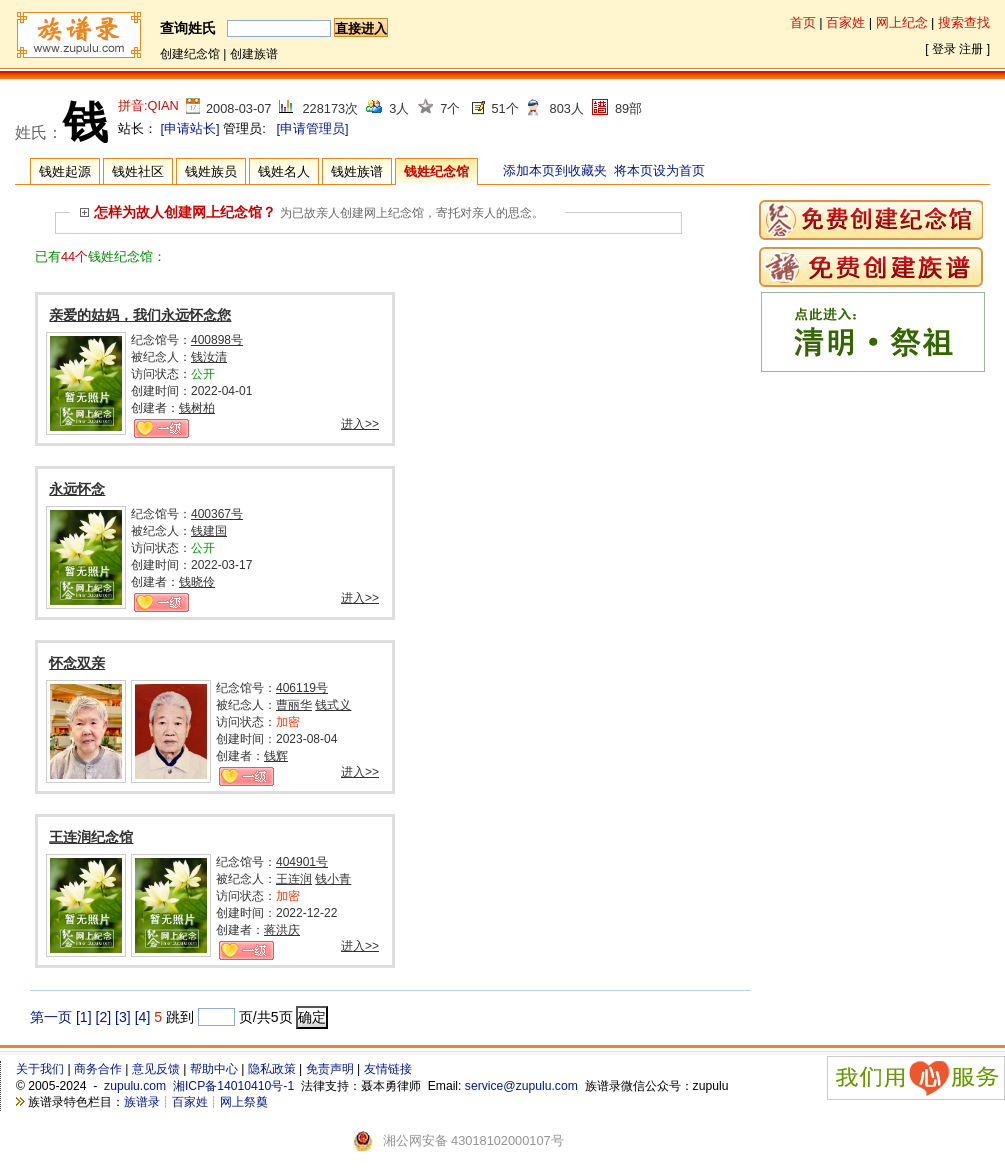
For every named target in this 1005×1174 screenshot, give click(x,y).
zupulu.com (135, 1086)
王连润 (294, 879)
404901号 (302, 862)
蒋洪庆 (282, 930)
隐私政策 (272, 1069)
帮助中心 (214, 1069)
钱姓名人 (284, 171)
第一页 (51, 1017)
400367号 (217, 514)
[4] (143, 1017)
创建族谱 (254, 54)
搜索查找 (964, 22)
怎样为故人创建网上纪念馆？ (178, 212)
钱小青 (333, 879)
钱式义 (333, 705)
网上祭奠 (244, 1102)
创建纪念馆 (190, 54)
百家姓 (845, 22)
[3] (123, 1017)
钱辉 (276, 756)
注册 (971, 49)
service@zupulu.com (521, 1086)
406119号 (302, 688)
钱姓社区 (138, 171)
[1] (84, 1017)
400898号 (217, 340)
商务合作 (98, 1069)
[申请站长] (190, 128)
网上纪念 (902, 22)
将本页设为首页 (659, 170)
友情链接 (388, 1069)
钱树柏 (197, 408)
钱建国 (209, 531)
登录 (944, 49)
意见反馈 (156, 1069)
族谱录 (142, 1102)
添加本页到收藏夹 (555, 170)
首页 (803, 22)
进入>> (360, 424)
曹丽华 (294, 705)
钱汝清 (209, 357)
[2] (104, 1017)
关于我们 (40, 1069)
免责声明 (330, 1069)
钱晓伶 (197, 582)
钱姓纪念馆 (436, 171)
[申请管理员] (312, 128)
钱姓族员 (211, 171)
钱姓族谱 (357, 171)
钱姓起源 (65, 171)
